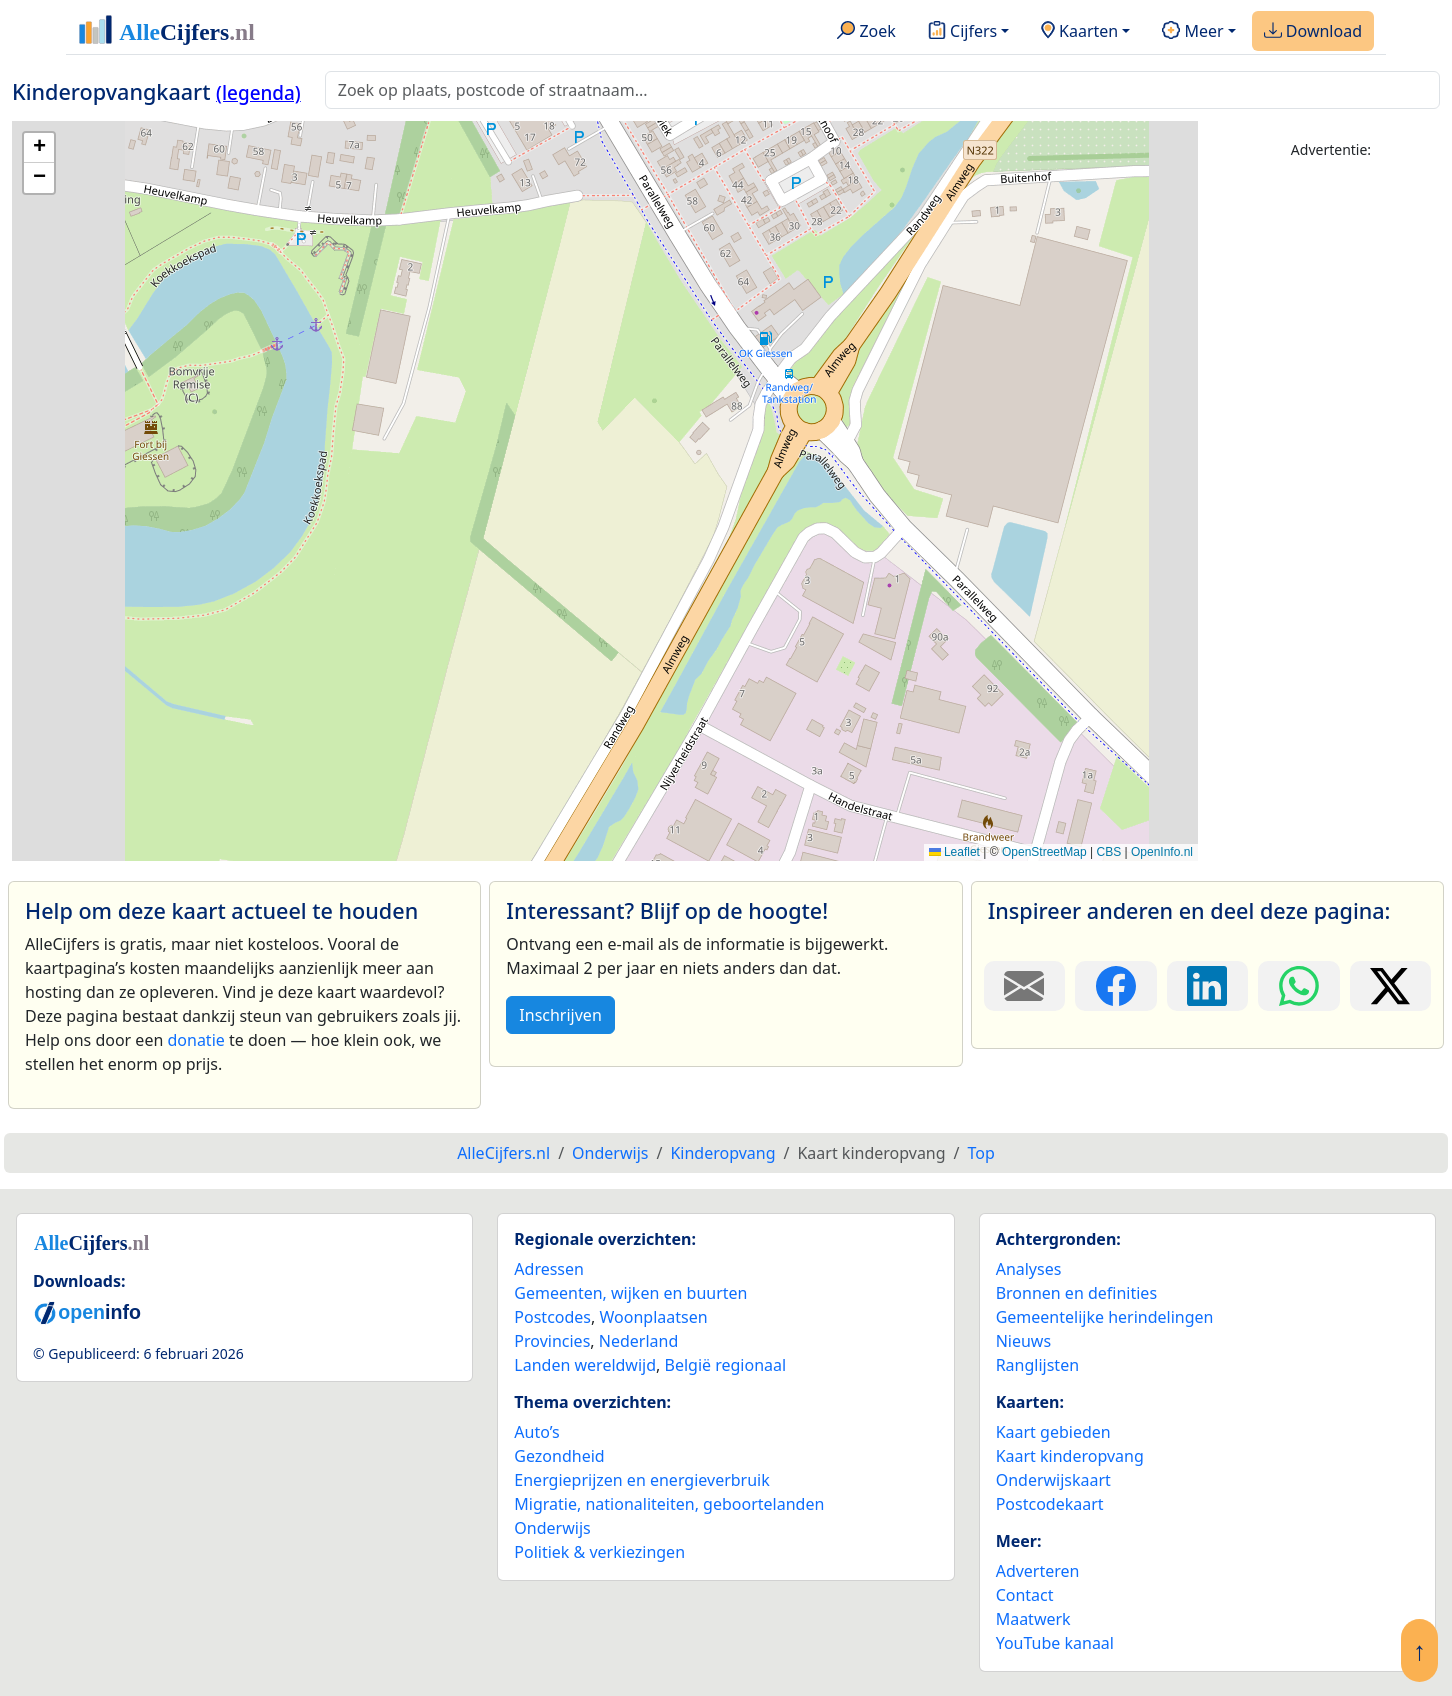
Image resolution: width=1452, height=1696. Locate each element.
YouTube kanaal (1055, 1643)
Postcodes (552, 1317)
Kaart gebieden (1053, 1432)
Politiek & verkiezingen (599, 1552)
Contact (1025, 1595)
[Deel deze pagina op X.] (1390, 986)
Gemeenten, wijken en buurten (630, 1293)
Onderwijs (552, 1528)
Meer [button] (1192, 32)
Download (1313, 32)
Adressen (549, 1269)
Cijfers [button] (962, 32)
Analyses (1029, 1269)
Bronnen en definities (1076, 1293)
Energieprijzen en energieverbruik (641, 1480)
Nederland (639, 1341)
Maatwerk (1033, 1619)
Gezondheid (559, 1456)
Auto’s (536, 1432)
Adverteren (1038, 1571)
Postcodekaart (1050, 1504)
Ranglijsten (1037, 1365)
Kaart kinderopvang (1070, 1456)
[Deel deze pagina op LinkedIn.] (1207, 986)
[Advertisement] (1331, 477)
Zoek (866, 32)
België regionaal (726, 1365)
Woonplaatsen (653, 1317)
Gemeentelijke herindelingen (1105, 1317)
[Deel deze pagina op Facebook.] (1115, 986)
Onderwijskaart (1053, 1480)
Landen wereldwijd (585, 1365)
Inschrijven (560, 1015)
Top (981, 1153)
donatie (195, 1040)
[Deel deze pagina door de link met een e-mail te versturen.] (1024, 986)
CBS (1108, 852)
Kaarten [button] (1079, 32)
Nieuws (1023, 1341)
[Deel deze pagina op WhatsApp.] (1298, 986)
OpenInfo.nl (1162, 852)
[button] (39, 148)
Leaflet (954, 852)
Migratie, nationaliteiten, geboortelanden (669, 1504)
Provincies (552, 1341)
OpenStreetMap (1044, 852)
